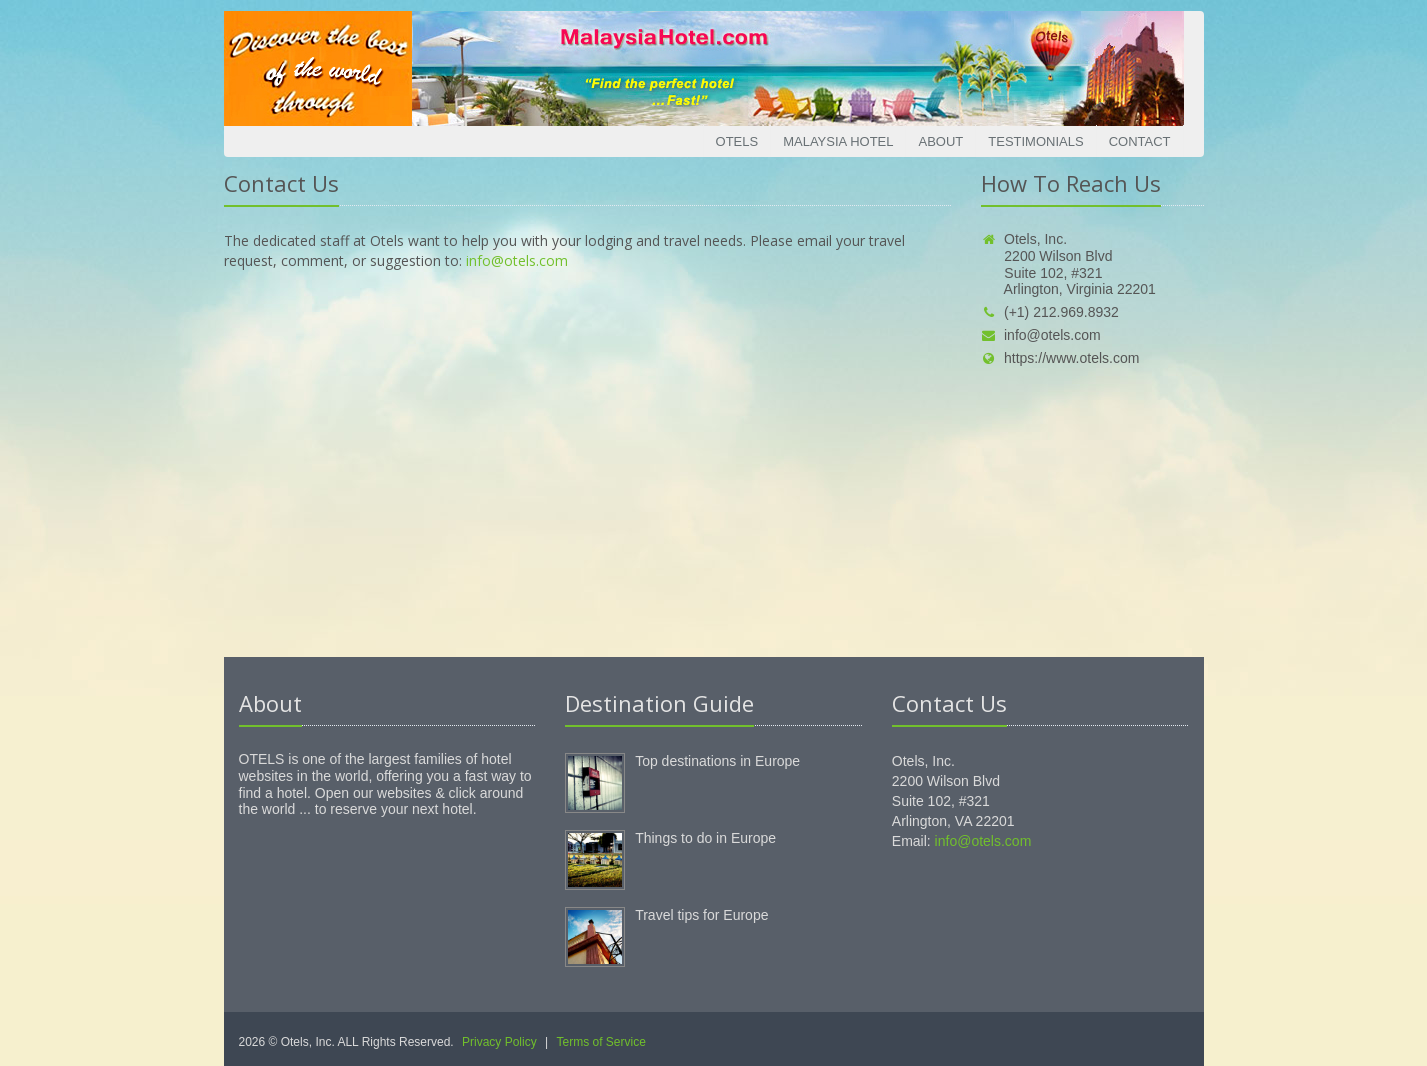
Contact (1140, 141)
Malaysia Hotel (838, 141)
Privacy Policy (499, 1042)
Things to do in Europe (705, 838)
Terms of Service (601, 1042)
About (940, 141)
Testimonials (1035, 141)
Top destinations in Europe (717, 761)
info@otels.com (517, 260)
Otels (737, 141)
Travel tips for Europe (701, 915)
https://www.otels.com (1060, 358)
